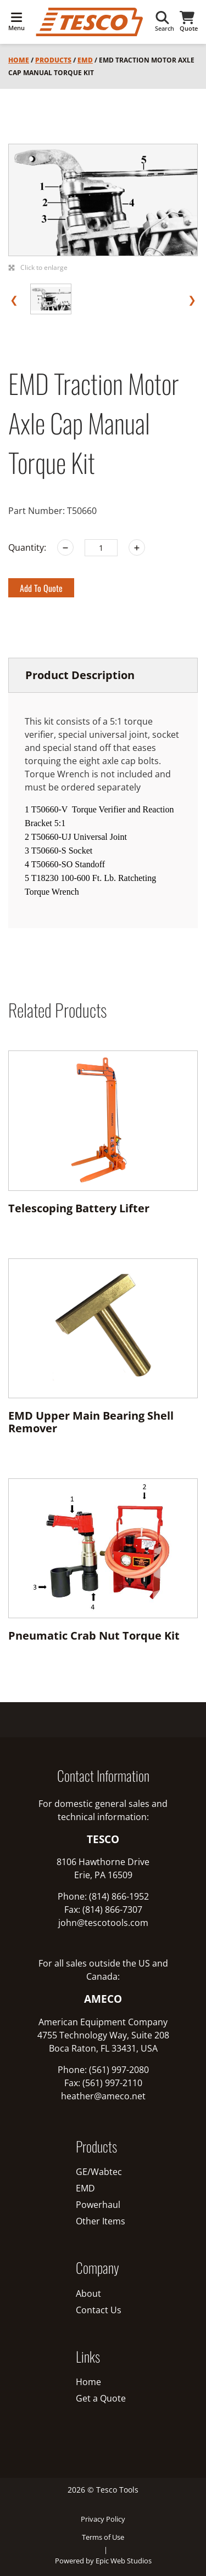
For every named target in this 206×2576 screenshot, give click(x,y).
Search (164, 21)
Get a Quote (101, 2398)
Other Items (100, 2221)
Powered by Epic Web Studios (103, 2561)
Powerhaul (98, 2205)
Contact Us (98, 2310)
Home (18, 60)
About (88, 2293)
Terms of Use (103, 2537)
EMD (85, 60)
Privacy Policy (103, 2519)
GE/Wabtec (99, 2172)
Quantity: (27, 547)
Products (53, 60)
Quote (189, 21)
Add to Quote (41, 588)
